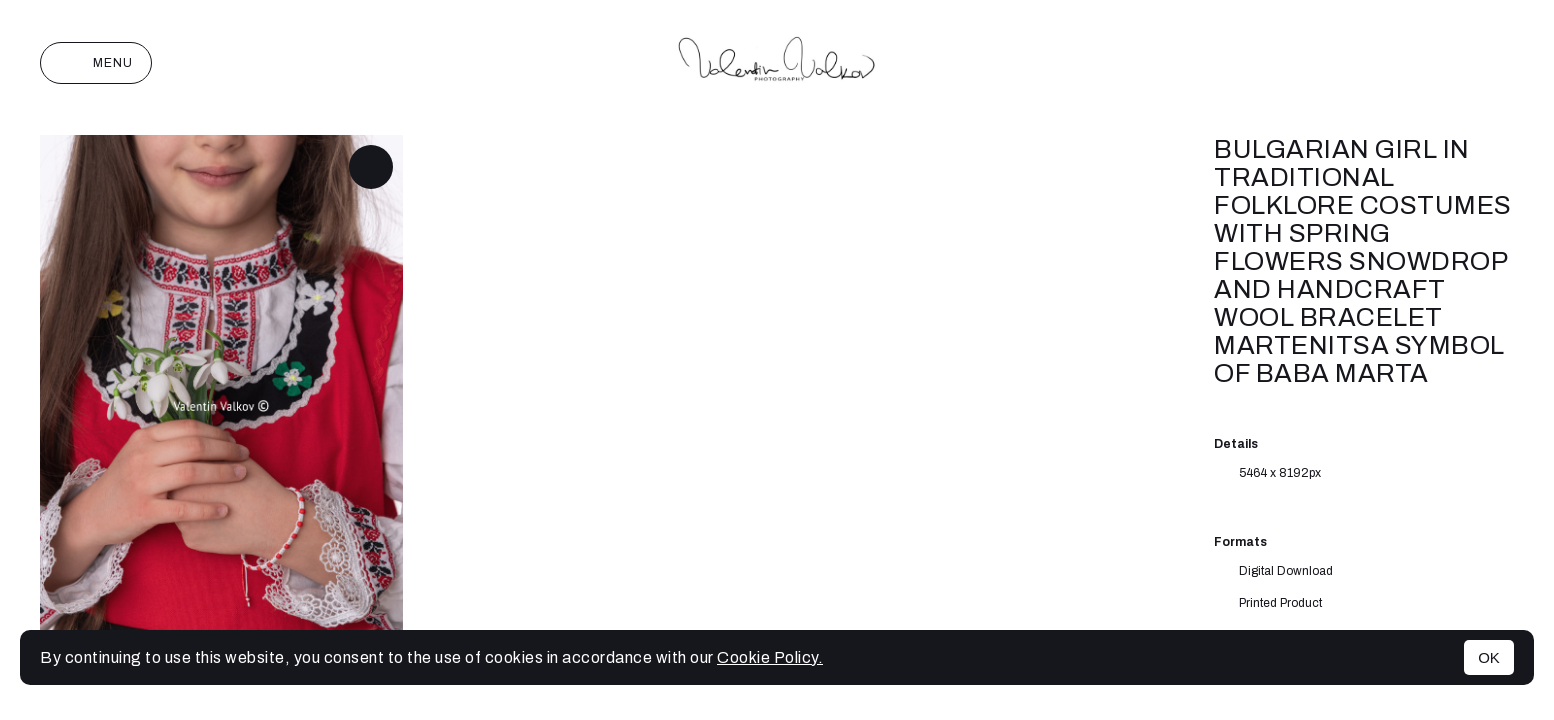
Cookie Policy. (770, 657)
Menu (96, 63)
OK (1489, 657)
